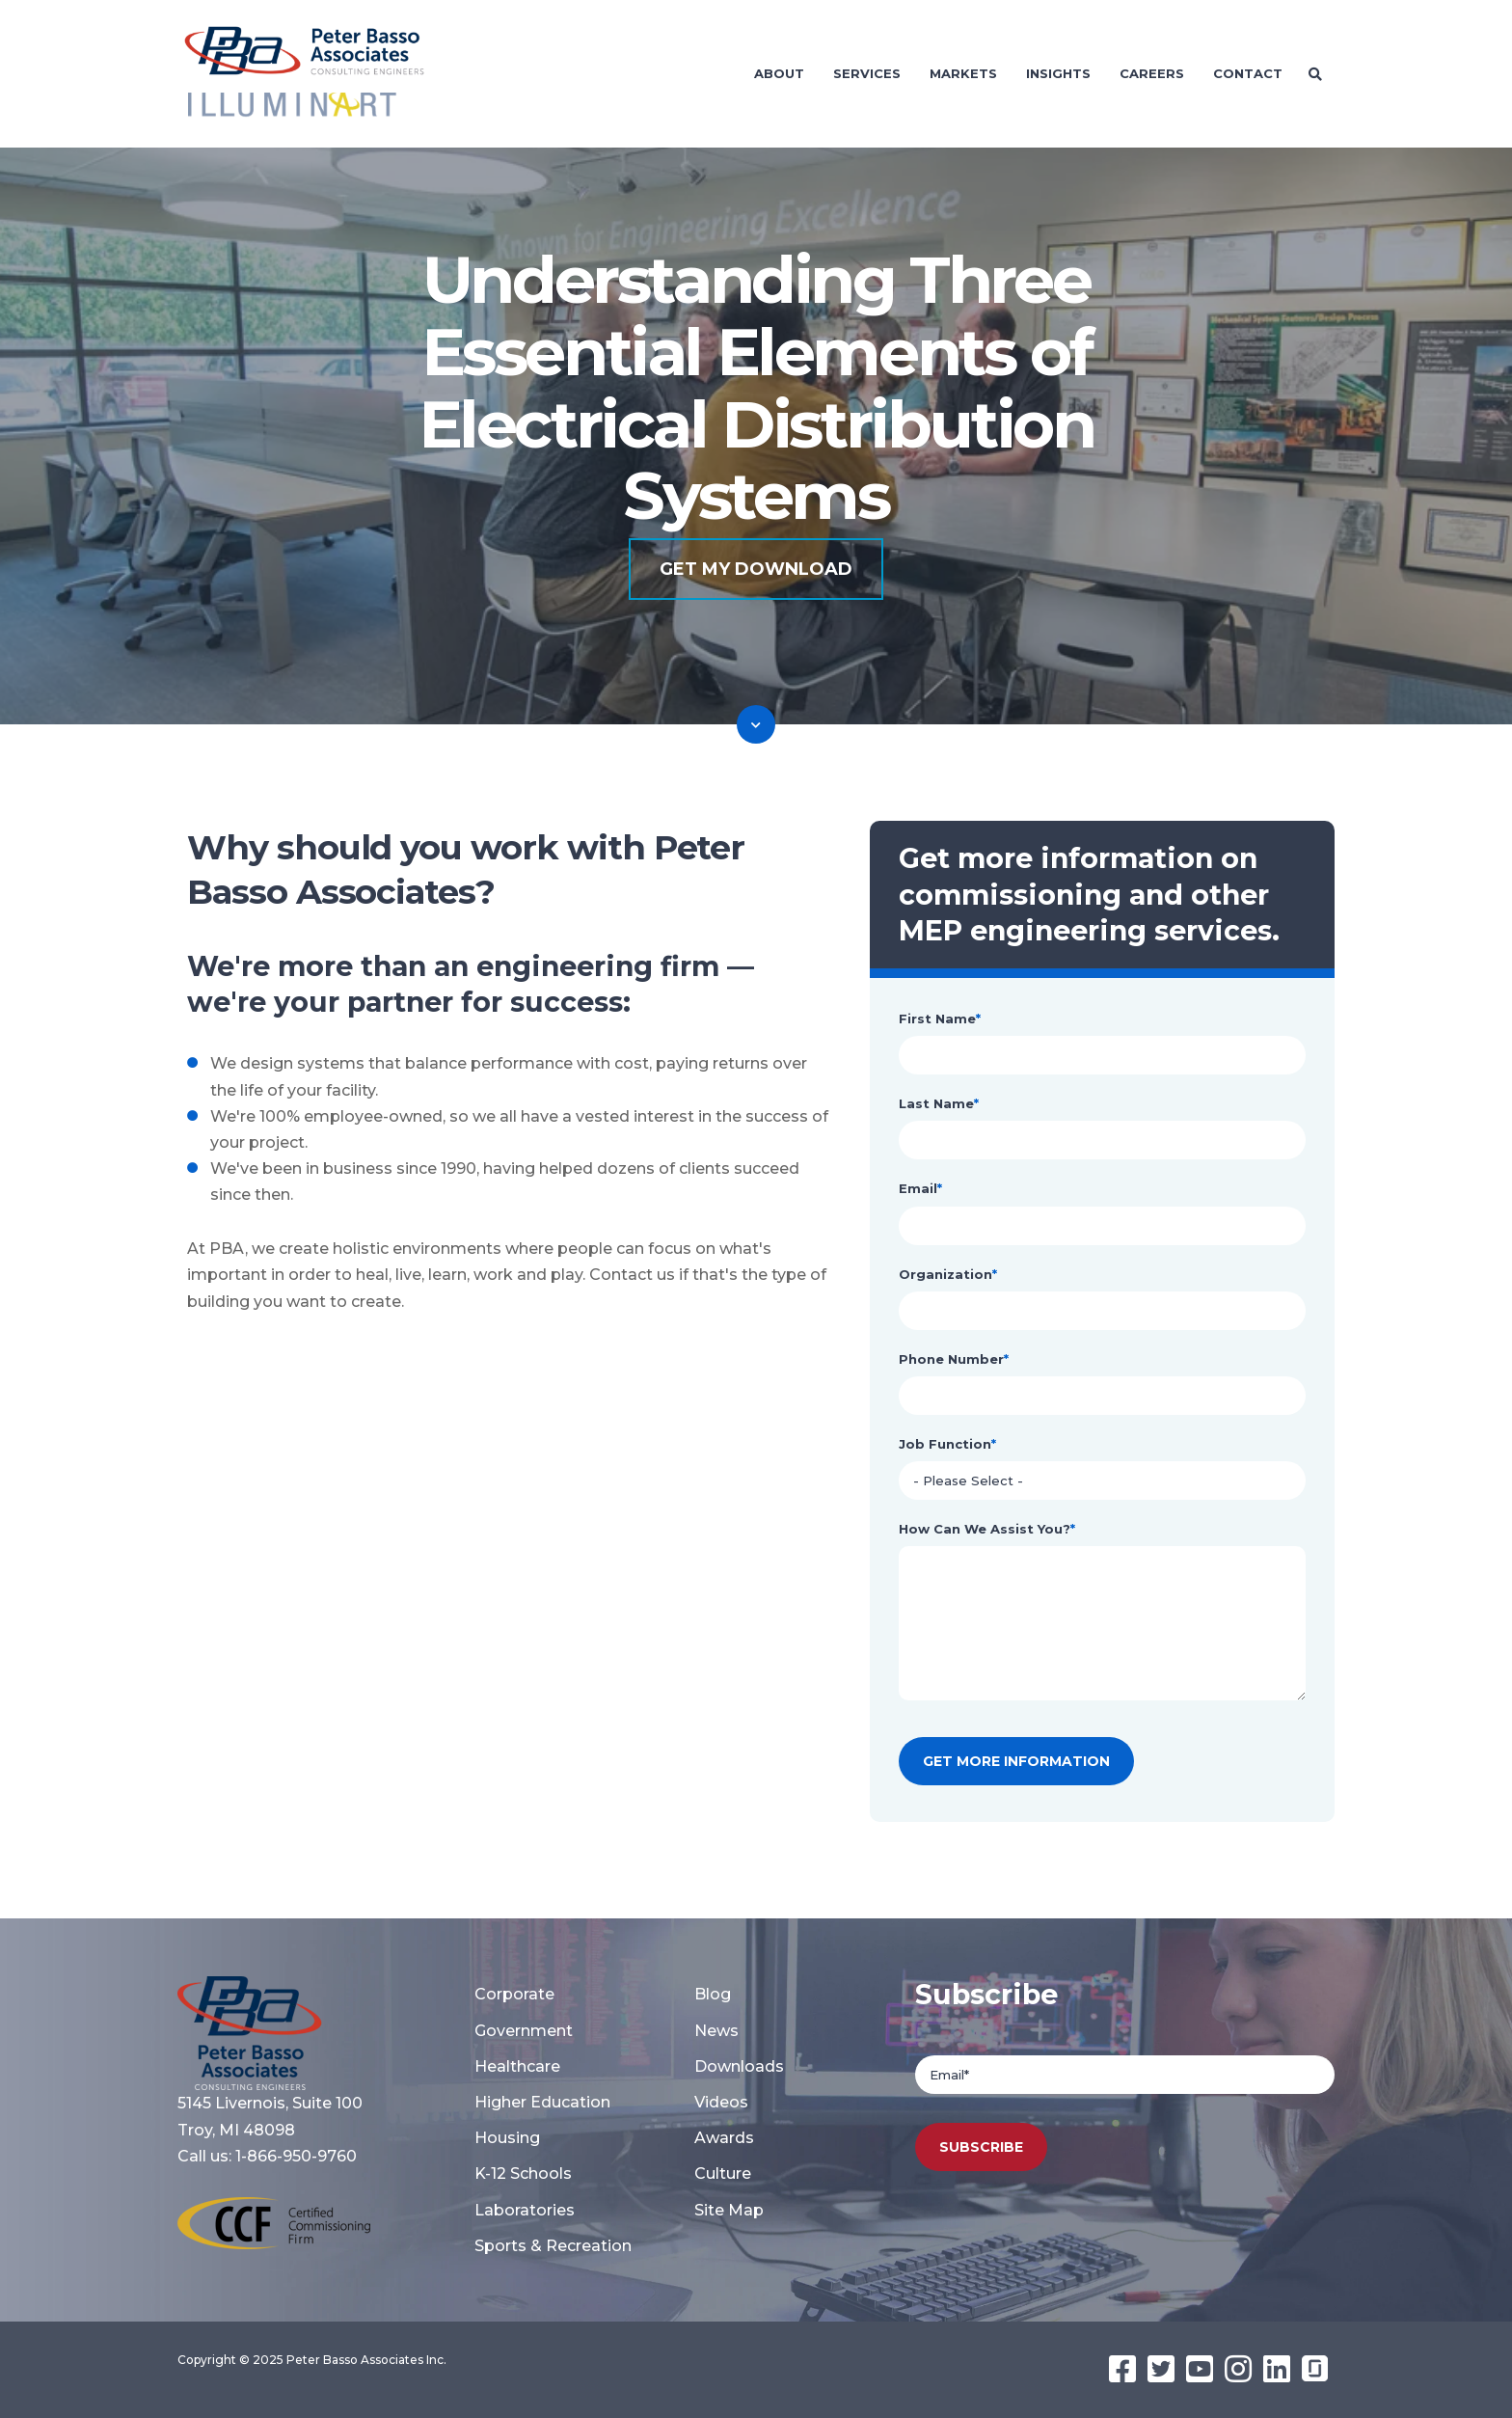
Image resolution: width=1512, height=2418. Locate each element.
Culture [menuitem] (722, 2173)
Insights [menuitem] (1058, 73)
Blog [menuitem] (712, 1994)
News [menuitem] (716, 2031)
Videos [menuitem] (721, 2102)
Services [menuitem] (867, 73)
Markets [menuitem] (963, 73)
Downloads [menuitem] (739, 2066)
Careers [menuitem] (1152, 73)
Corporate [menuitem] (514, 1994)
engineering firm (597, 966)
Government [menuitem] (523, 2031)
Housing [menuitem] (507, 2138)
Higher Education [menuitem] (542, 2102)
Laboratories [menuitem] (524, 2210)
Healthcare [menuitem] (517, 2066)
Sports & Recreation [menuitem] (553, 2246)
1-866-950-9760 (296, 2156)
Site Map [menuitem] (729, 2210)
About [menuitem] (779, 73)
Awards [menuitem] (724, 2138)
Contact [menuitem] (1247, 73)
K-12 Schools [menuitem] (523, 2173)
